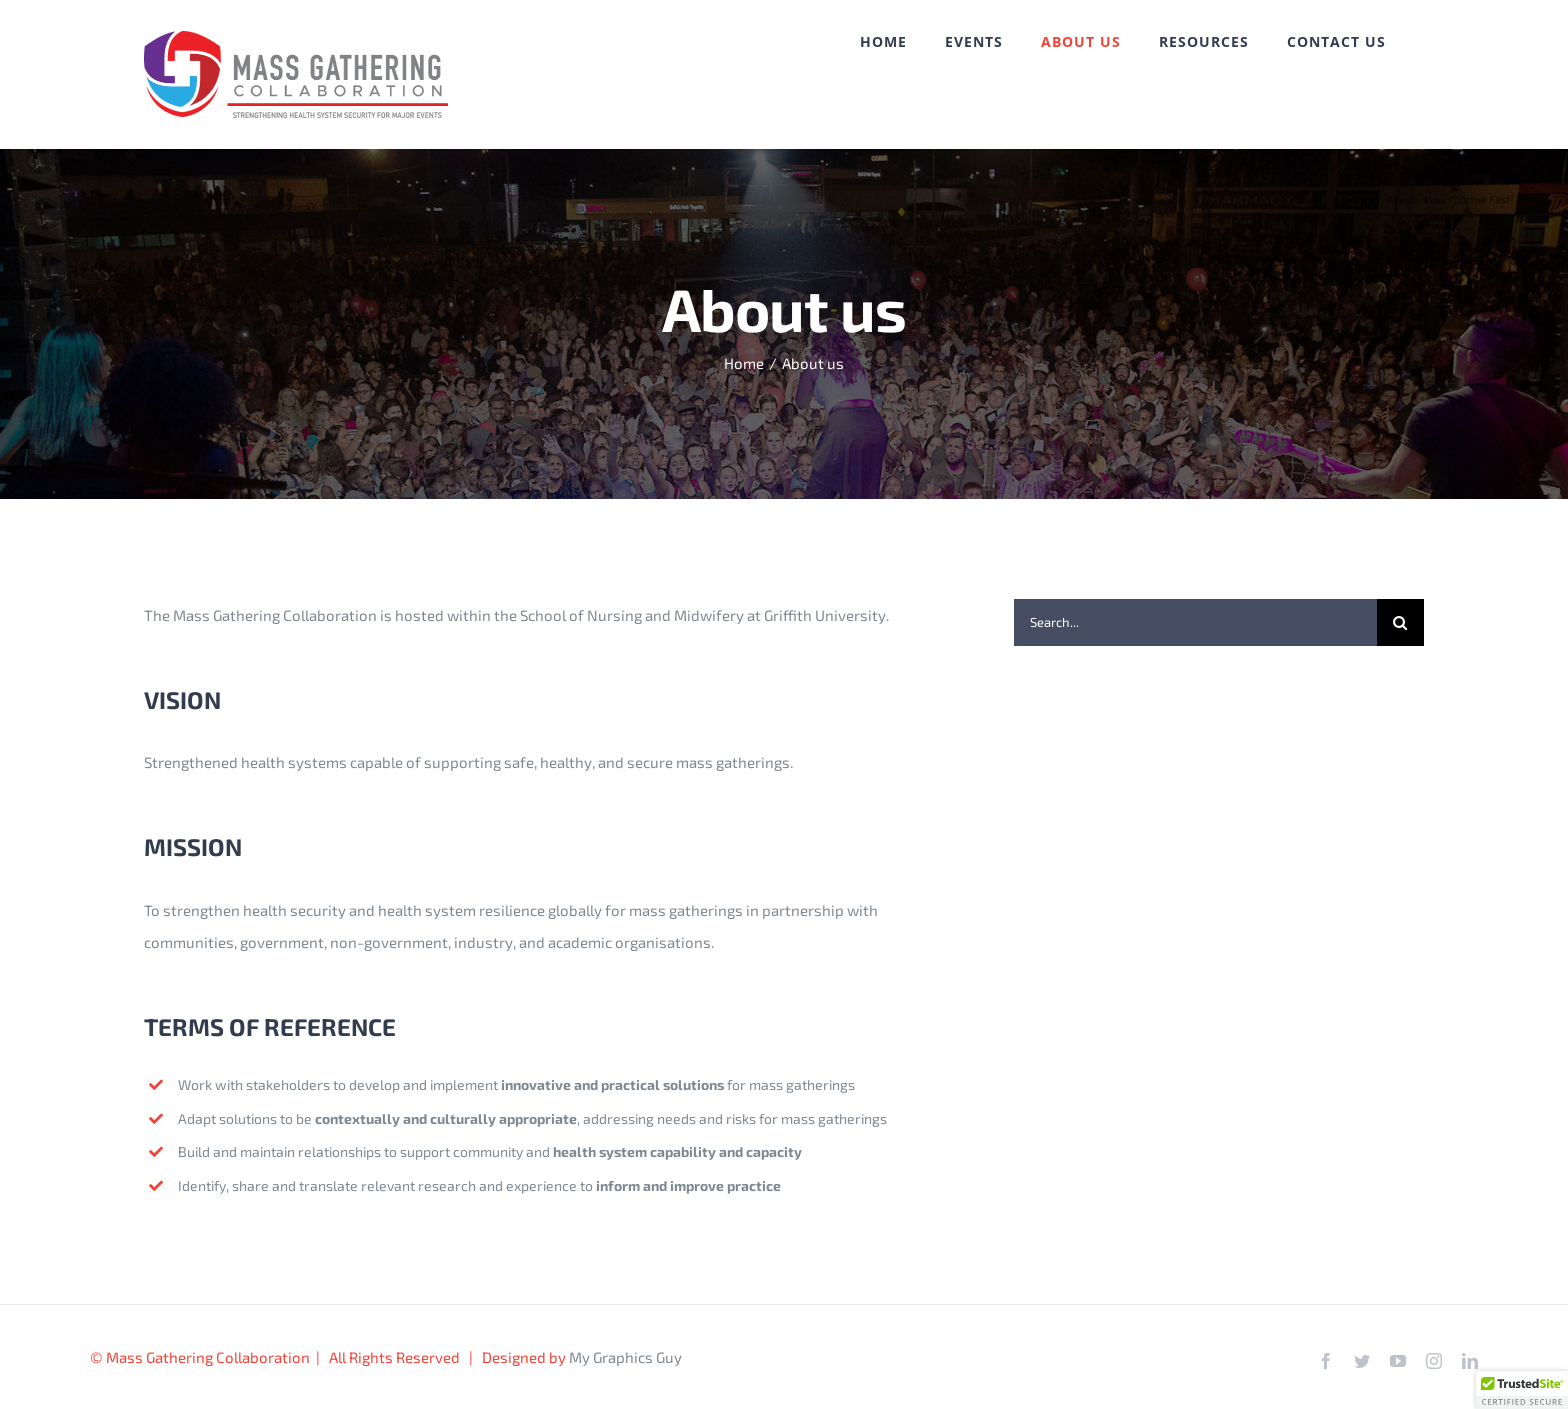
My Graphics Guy (625, 1357)
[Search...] (1195, 622)
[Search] (1400, 622)
